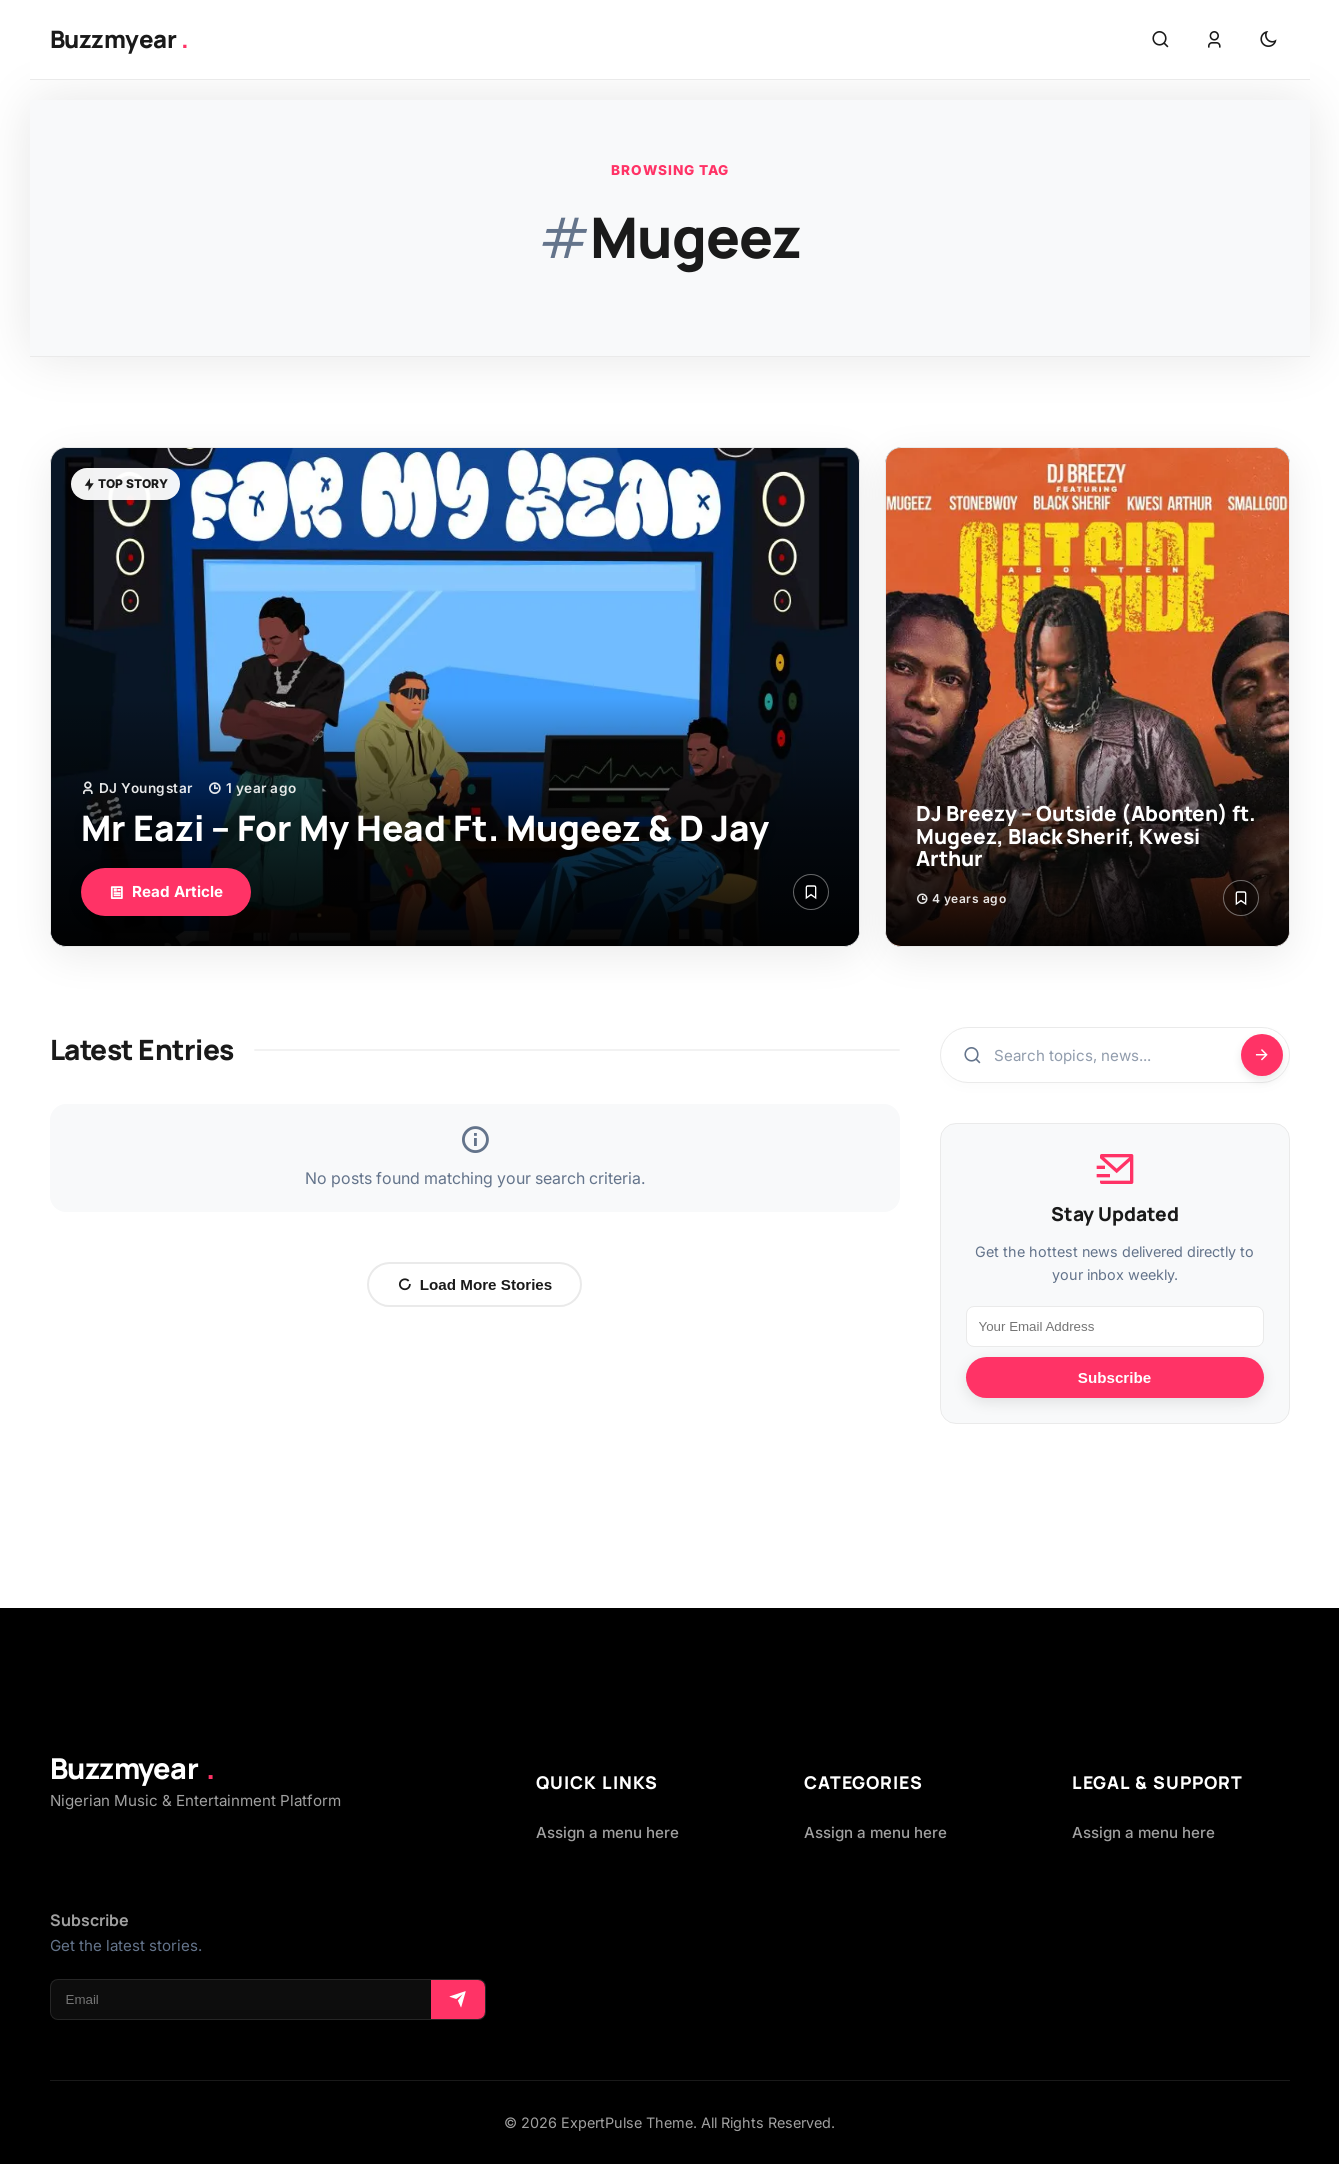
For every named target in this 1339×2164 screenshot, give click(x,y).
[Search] (1262, 1055)
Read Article (166, 891)
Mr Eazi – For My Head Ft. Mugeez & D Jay (425, 827)
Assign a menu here (607, 1832)
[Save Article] (811, 892)
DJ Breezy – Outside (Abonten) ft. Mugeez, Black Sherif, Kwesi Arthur (1086, 836)
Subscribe (1114, 1377)
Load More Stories (475, 1284)
